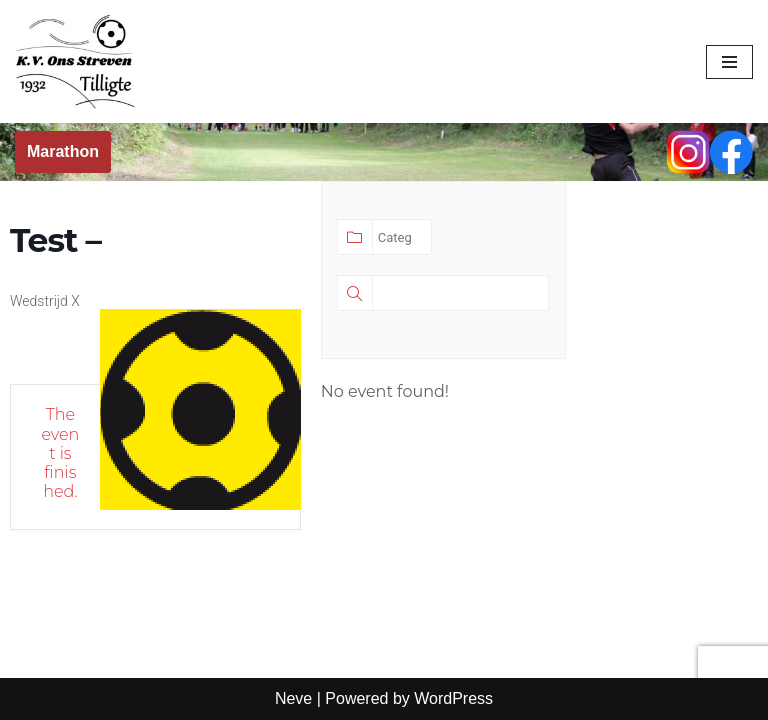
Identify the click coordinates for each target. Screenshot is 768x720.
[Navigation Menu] (729, 62)
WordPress (453, 698)
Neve (293, 698)
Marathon (63, 151)
